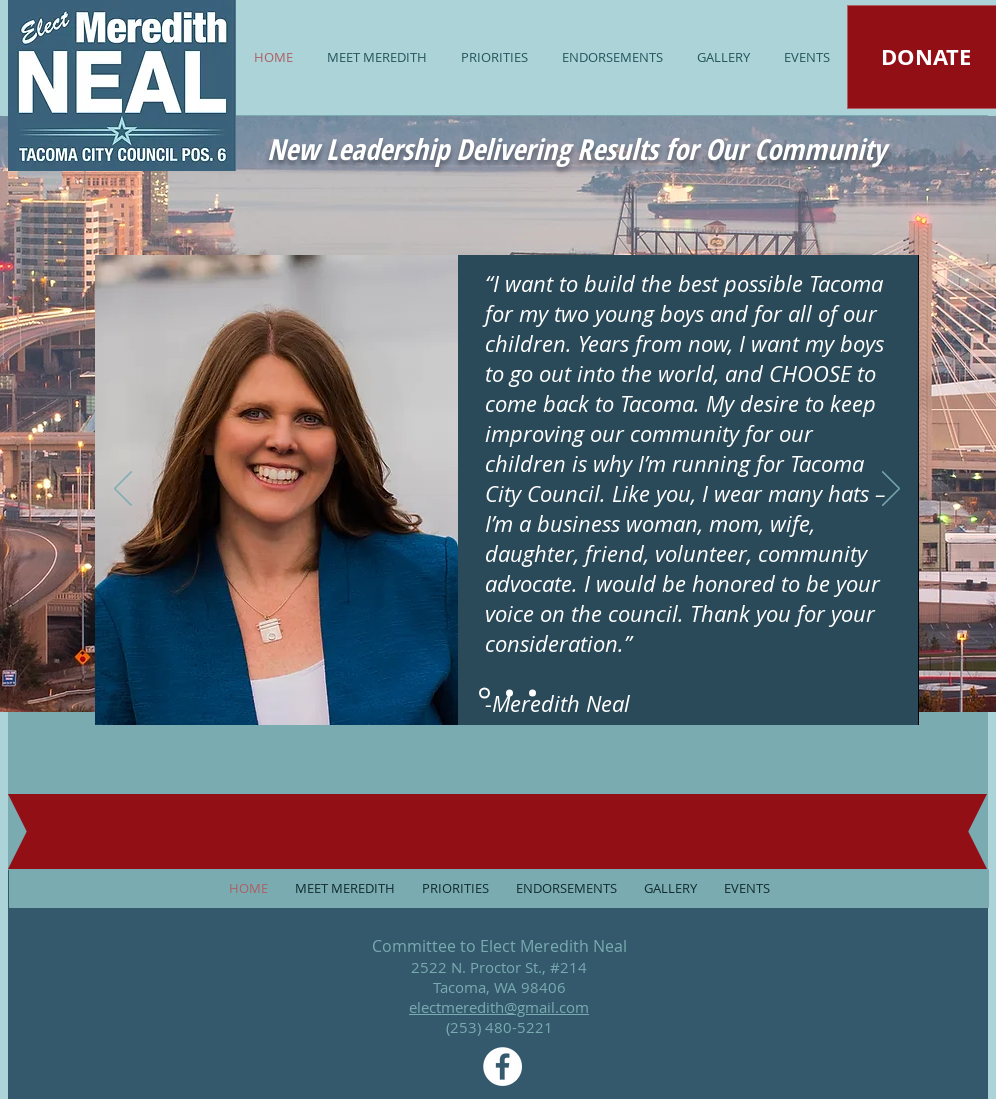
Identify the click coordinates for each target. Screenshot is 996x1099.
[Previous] (123, 490)
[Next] (891, 490)
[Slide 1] (484, 693)
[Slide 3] (532, 693)
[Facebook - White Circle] (502, 1066)
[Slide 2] (509, 693)
